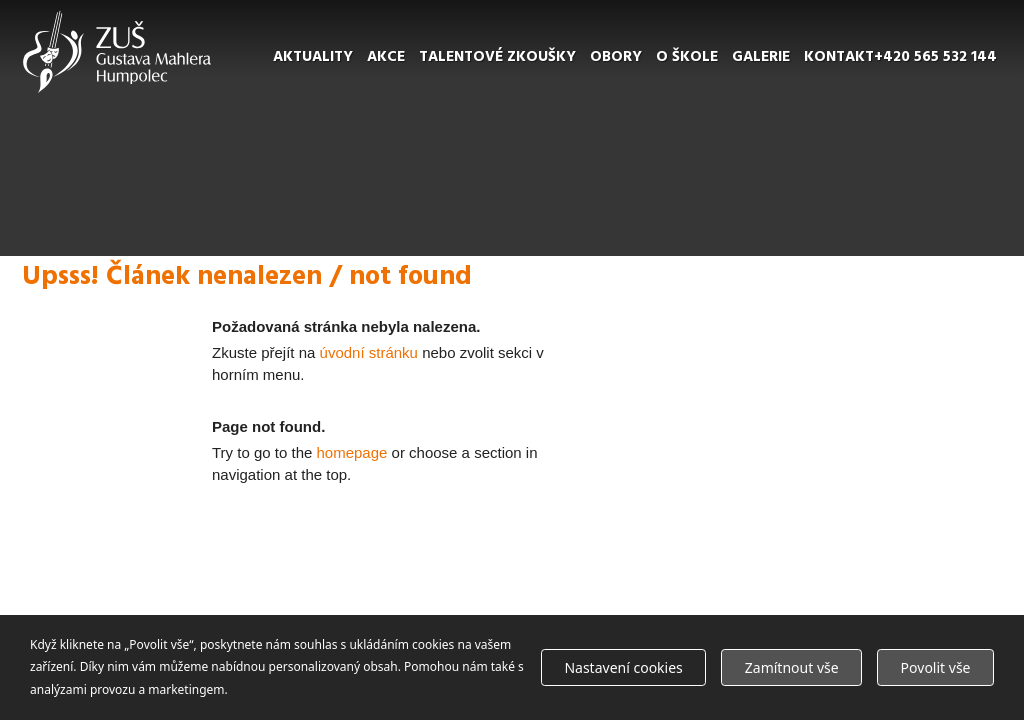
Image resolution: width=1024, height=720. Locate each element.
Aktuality (313, 57)
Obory (616, 57)
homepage (352, 452)
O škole (687, 57)
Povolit (936, 667)
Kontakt (839, 57)
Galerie (761, 57)
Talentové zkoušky (497, 57)
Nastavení (623, 667)
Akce (386, 57)
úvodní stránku (369, 352)
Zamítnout (792, 667)
